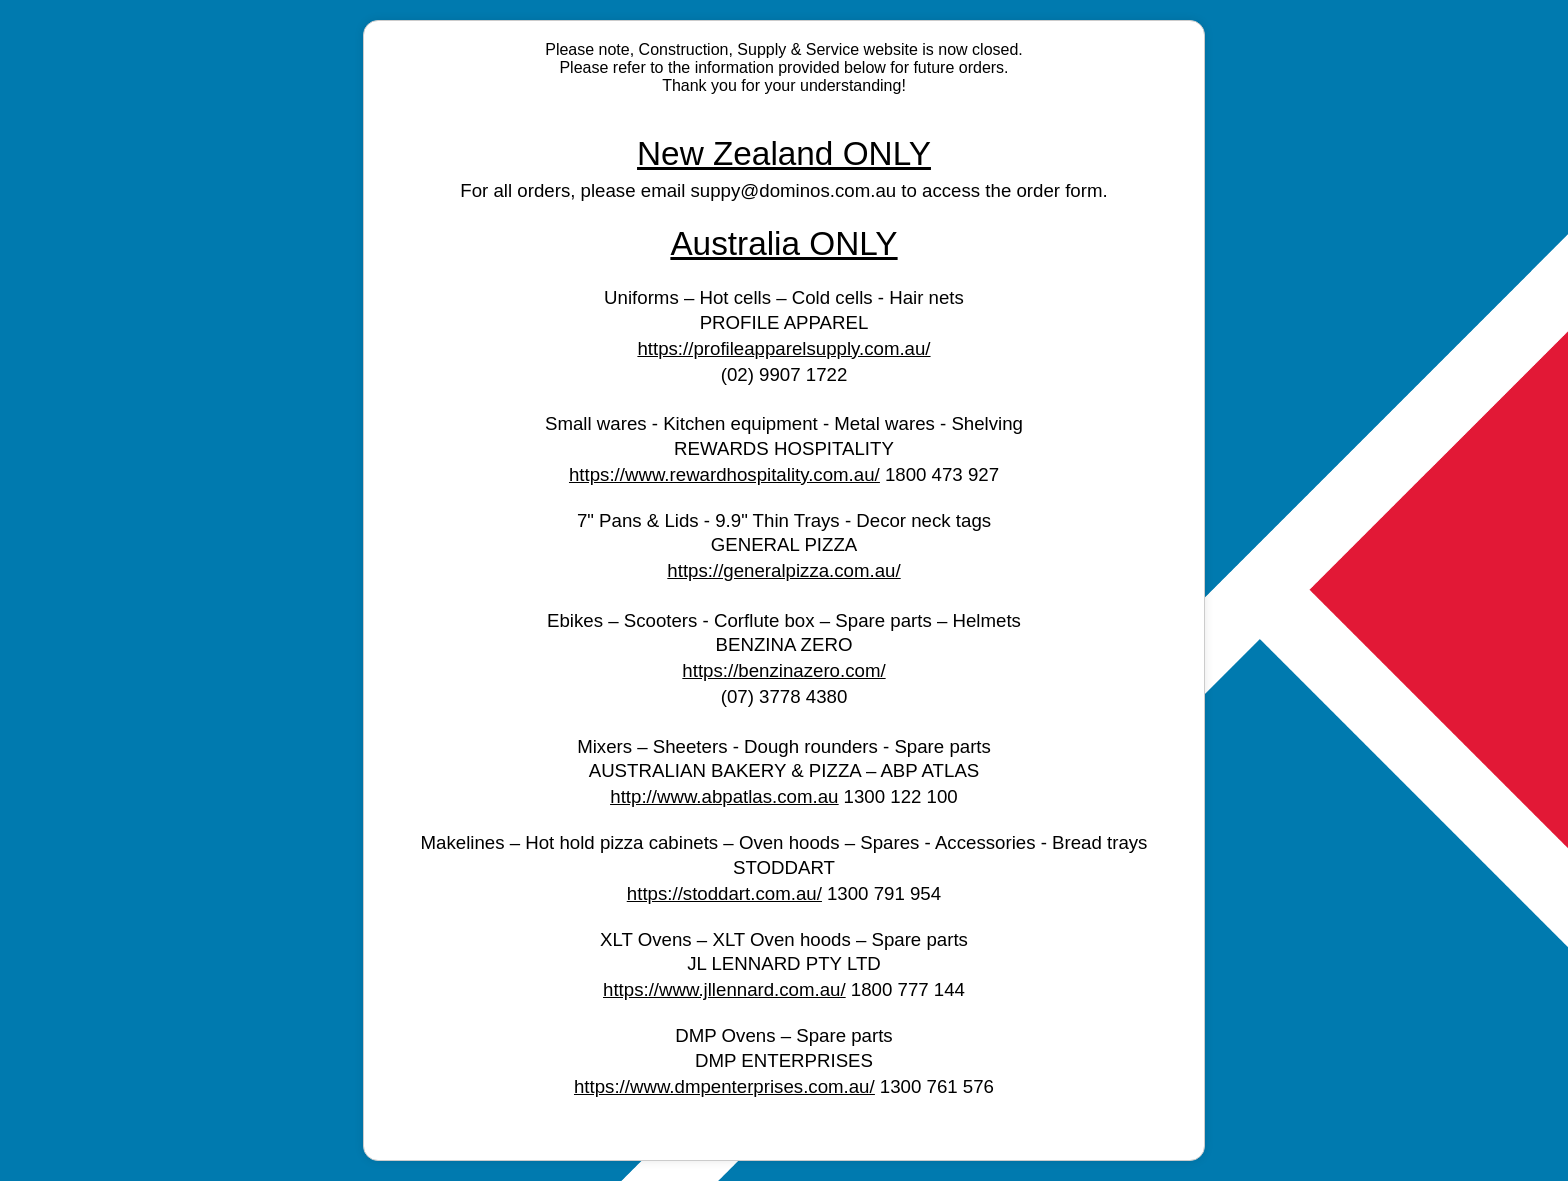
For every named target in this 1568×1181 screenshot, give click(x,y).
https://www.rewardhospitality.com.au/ (724, 474)
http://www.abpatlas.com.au (724, 796)
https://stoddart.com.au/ (724, 893)
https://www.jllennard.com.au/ (724, 989)
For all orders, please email (575, 190)
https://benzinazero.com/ (783, 670)
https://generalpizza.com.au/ (783, 570)
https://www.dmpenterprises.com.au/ (724, 1086)
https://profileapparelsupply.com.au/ (783, 348)
